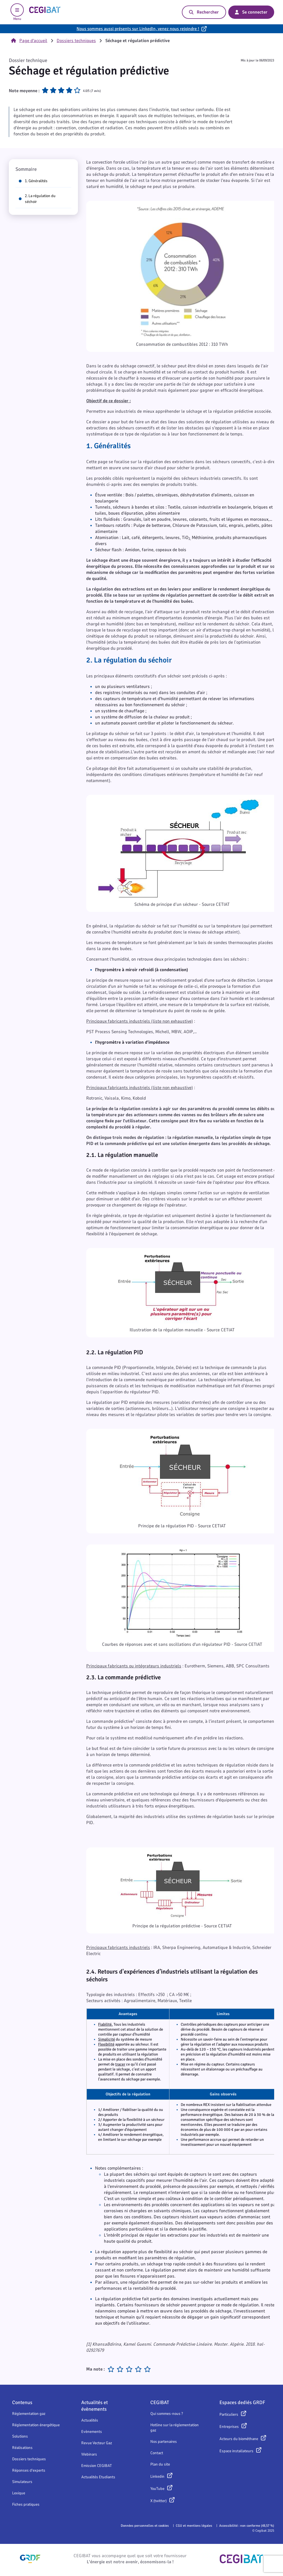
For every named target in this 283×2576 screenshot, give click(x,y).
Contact (156, 2453)
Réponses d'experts (28, 2470)
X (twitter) (158, 2500)
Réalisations (22, 2447)
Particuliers (228, 2414)
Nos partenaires (163, 2441)
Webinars (89, 2454)
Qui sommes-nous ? (166, 2413)
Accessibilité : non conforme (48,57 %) (246, 2525)
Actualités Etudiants (98, 2477)
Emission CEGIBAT (96, 2465)
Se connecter (251, 12)
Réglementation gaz (28, 2413)
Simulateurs (22, 2481)
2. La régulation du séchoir (37, 198)
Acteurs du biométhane (238, 2438)
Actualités (89, 2420)
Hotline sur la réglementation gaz (174, 2427)
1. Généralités (33, 181)
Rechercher (204, 12)
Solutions (20, 2436)
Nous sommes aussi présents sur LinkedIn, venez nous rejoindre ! (138, 29)
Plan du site (160, 2464)
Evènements (91, 2431)
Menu (17, 12)
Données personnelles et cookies (145, 2525)
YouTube (157, 2488)
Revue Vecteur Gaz (96, 2443)
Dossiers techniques (76, 41)
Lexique (18, 2493)
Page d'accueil (29, 41)
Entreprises (229, 2426)
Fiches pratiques (26, 2504)
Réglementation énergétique (36, 2425)
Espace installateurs (236, 2451)
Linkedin (157, 2476)
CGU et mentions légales (194, 2525)
